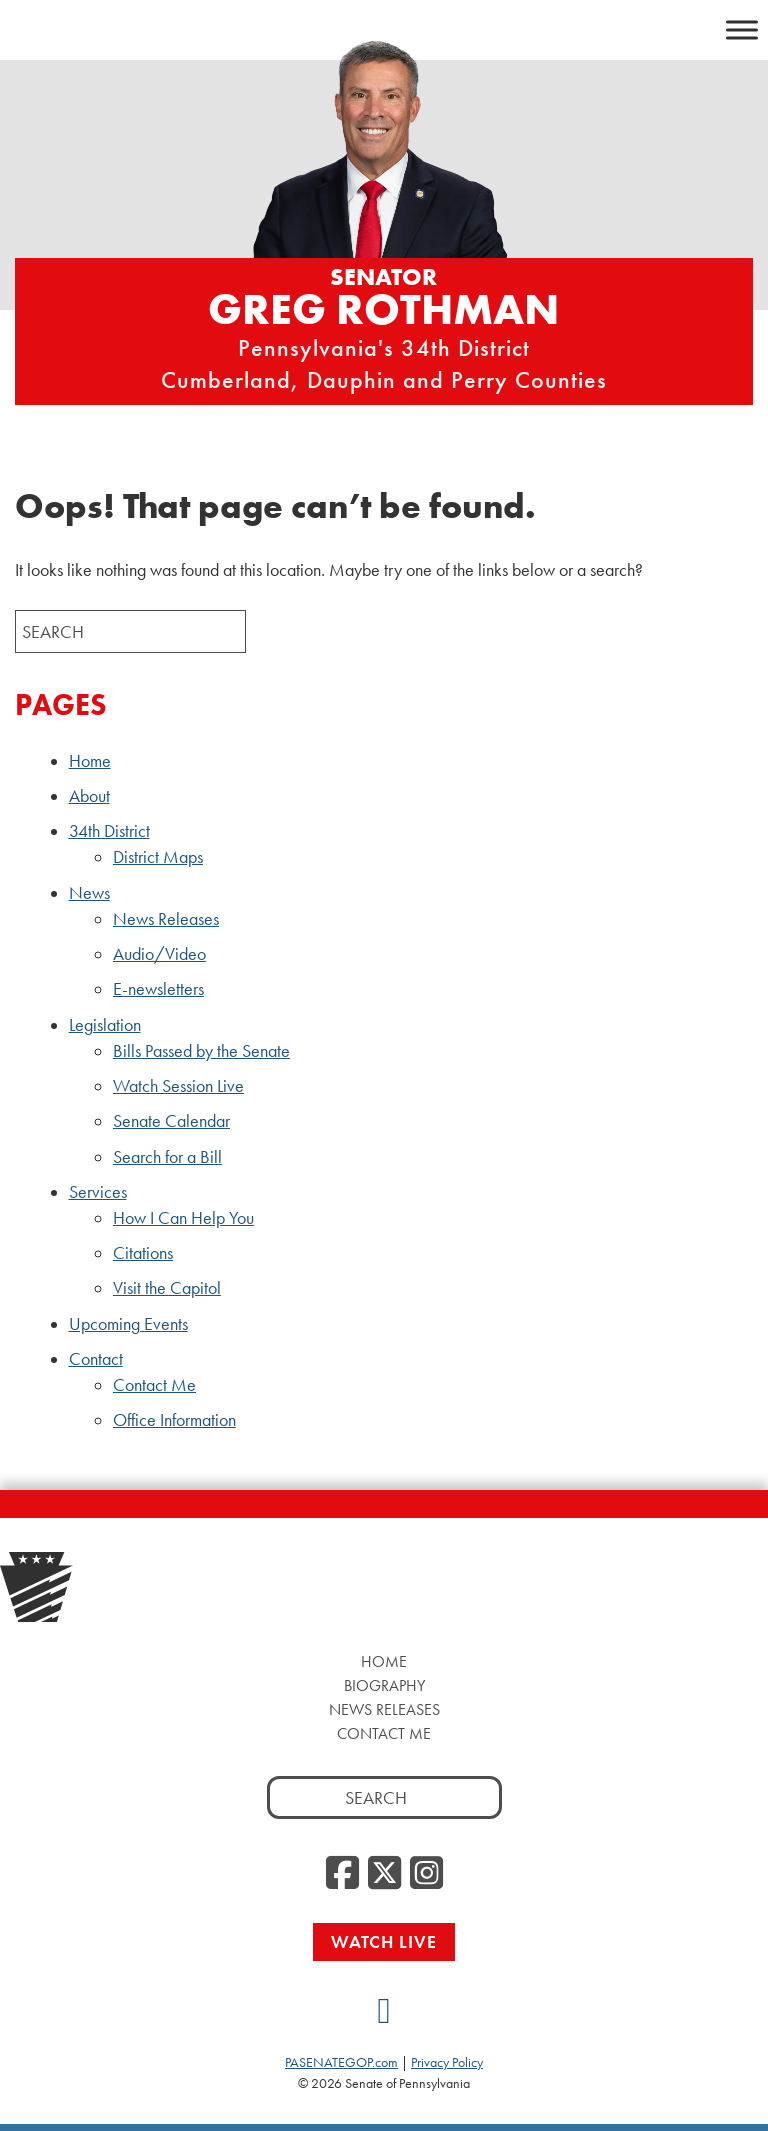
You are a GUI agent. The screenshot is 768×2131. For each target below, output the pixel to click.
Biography (384, 1685)
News (89, 893)
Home (90, 761)
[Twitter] (384, 1874)
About (89, 796)
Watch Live (384, 1941)
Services (98, 1192)
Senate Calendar (171, 1121)
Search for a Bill (167, 1157)
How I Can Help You (183, 1218)
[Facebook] (342, 1874)
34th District (109, 831)
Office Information (174, 1420)
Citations (143, 1253)
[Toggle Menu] (742, 29)
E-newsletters (158, 989)
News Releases (166, 919)
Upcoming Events (128, 1324)
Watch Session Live (178, 1086)
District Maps (158, 857)
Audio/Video (159, 954)
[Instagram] (426, 1874)
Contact (96, 1359)
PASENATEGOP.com (341, 2062)
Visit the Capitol (167, 1288)
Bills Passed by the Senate (201, 1051)
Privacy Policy (447, 2062)
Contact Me (154, 1385)
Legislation (105, 1025)
